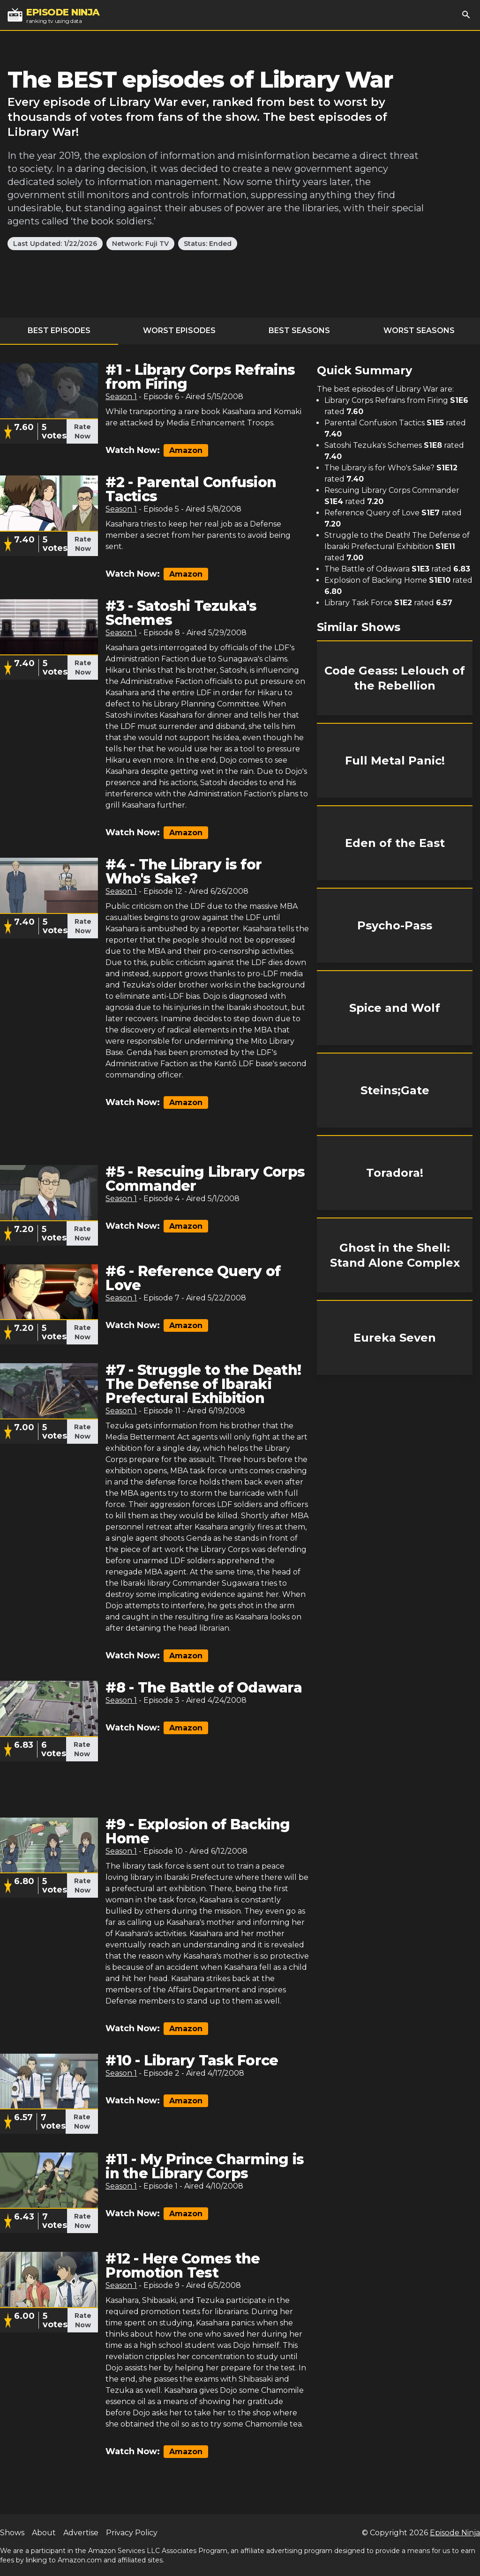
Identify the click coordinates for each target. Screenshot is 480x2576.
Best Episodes (59, 330)
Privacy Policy (132, 2532)
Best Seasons (299, 330)
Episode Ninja (455, 2532)
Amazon (185, 450)
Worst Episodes (179, 330)
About (44, 2532)
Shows (12, 2532)
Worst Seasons (419, 330)
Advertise (80, 2532)
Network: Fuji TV (140, 243)
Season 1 (121, 396)
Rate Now (82, 431)
